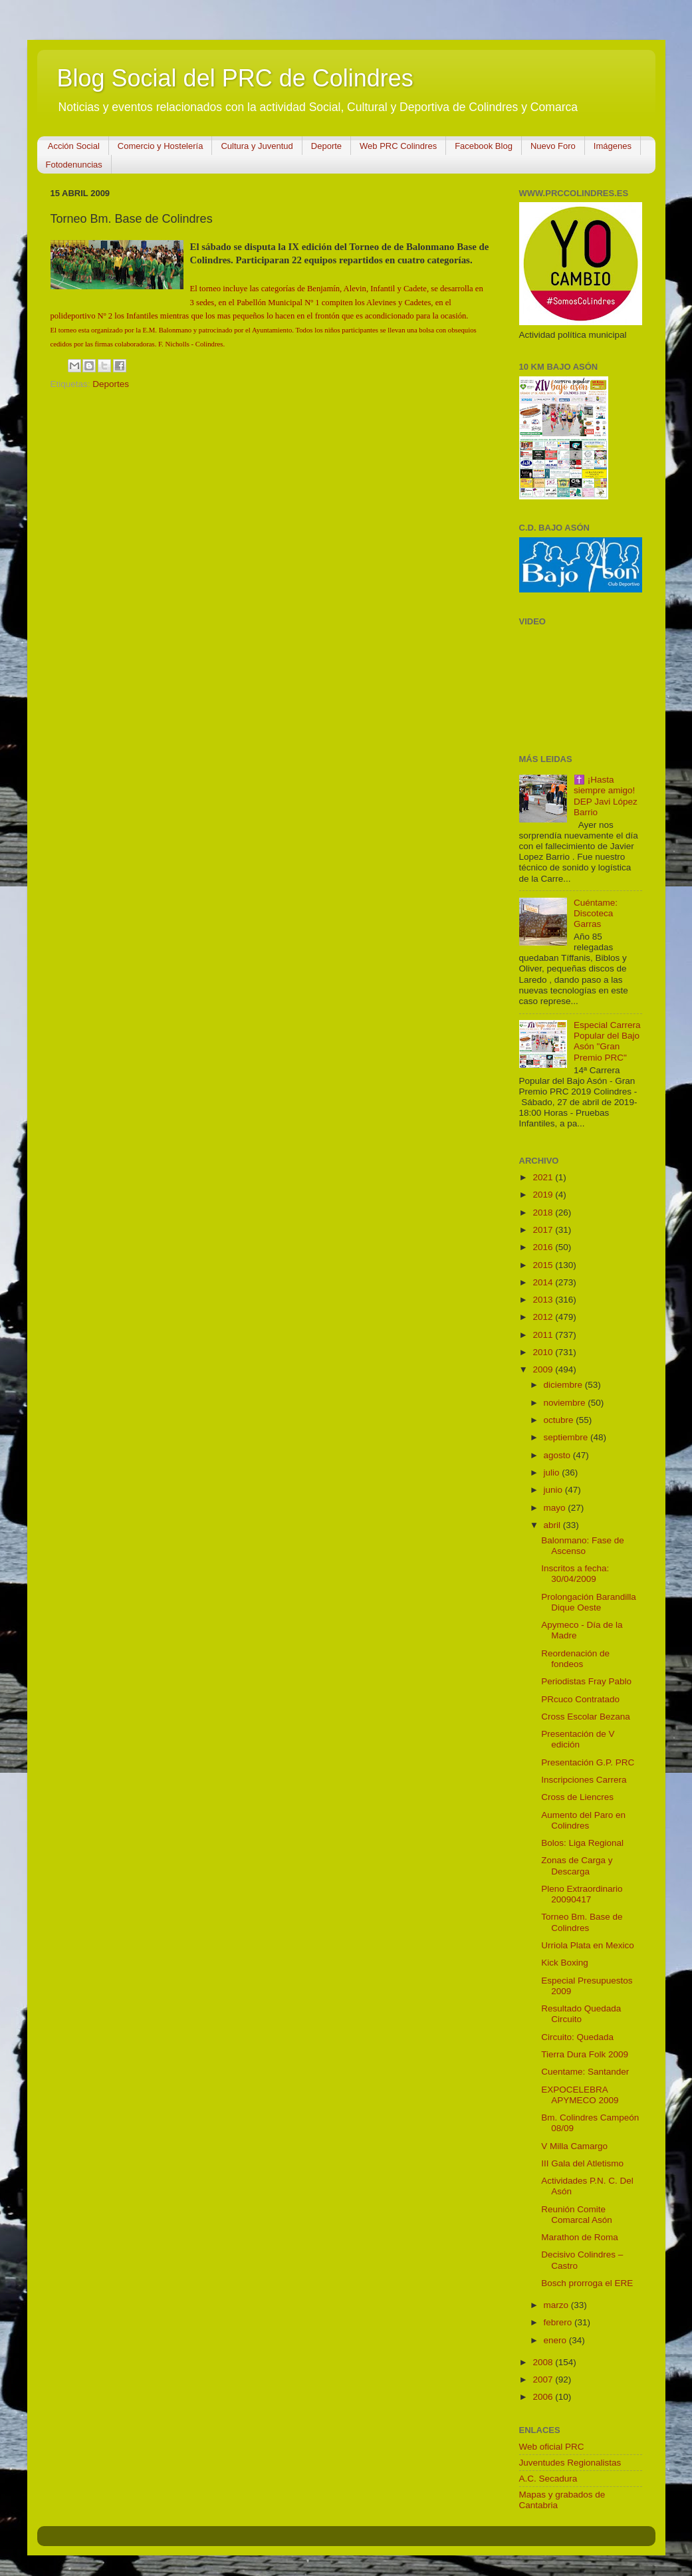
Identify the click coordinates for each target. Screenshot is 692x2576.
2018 (543, 1213)
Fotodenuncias (74, 165)
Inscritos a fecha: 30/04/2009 (575, 1573)
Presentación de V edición (577, 1739)
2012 (543, 1317)
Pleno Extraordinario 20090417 (581, 1894)
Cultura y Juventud (256, 146)
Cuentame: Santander (585, 2072)
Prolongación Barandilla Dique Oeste (588, 1602)
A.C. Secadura (548, 2479)
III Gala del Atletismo (582, 2163)
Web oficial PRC (551, 2447)
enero (556, 2340)
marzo (557, 2305)
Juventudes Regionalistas (570, 2463)
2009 (543, 1369)
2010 (543, 1352)
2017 (543, 1230)
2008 (543, 2362)
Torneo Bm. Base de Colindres (581, 1922)
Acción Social (74, 146)
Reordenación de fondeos (575, 1658)
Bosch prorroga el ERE (587, 2283)
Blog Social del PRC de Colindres (235, 78)
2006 (543, 2397)
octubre (560, 1420)
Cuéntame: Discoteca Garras (596, 913)
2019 (543, 1195)
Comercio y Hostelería (160, 146)
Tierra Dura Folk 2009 (584, 2054)
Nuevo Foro (553, 146)
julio (553, 1473)
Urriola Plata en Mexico (587, 1945)
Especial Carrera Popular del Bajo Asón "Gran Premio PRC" (607, 1041)
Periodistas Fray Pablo (586, 1681)
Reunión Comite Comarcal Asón (576, 2214)
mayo (556, 1508)
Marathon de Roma (579, 2237)
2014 (543, 1282)
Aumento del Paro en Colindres (583, 1820)
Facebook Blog (484, 146)
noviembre (566, 1403)
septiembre (567, 1437)
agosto (558, 1455)
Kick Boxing (564, 1963)
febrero (559, 2322)
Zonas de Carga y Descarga (576, 1865)
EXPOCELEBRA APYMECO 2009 (579, 2095)
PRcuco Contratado (580, 1699)
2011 (543, 1335)
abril (553, 1525)
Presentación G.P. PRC (587, 1762)
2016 (543, 1247)
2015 (543, 1265)
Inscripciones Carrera (583, 1780)
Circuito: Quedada (577, 2037)
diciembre (564, 1385)
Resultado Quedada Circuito (581, 2013)
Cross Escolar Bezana (585, 1717)
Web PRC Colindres (398, 146)
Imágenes (613, 146)
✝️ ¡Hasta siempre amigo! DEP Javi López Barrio (605, 796)
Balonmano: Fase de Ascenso (582, 1545)
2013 (543, 1300)
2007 (543, 2379)
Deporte (326, 146)
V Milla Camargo (574, 2146)
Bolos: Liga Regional (582, 1843)
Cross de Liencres (577, 1797)
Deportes (110, 384)
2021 (543, 1177)
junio (554, 1490)
